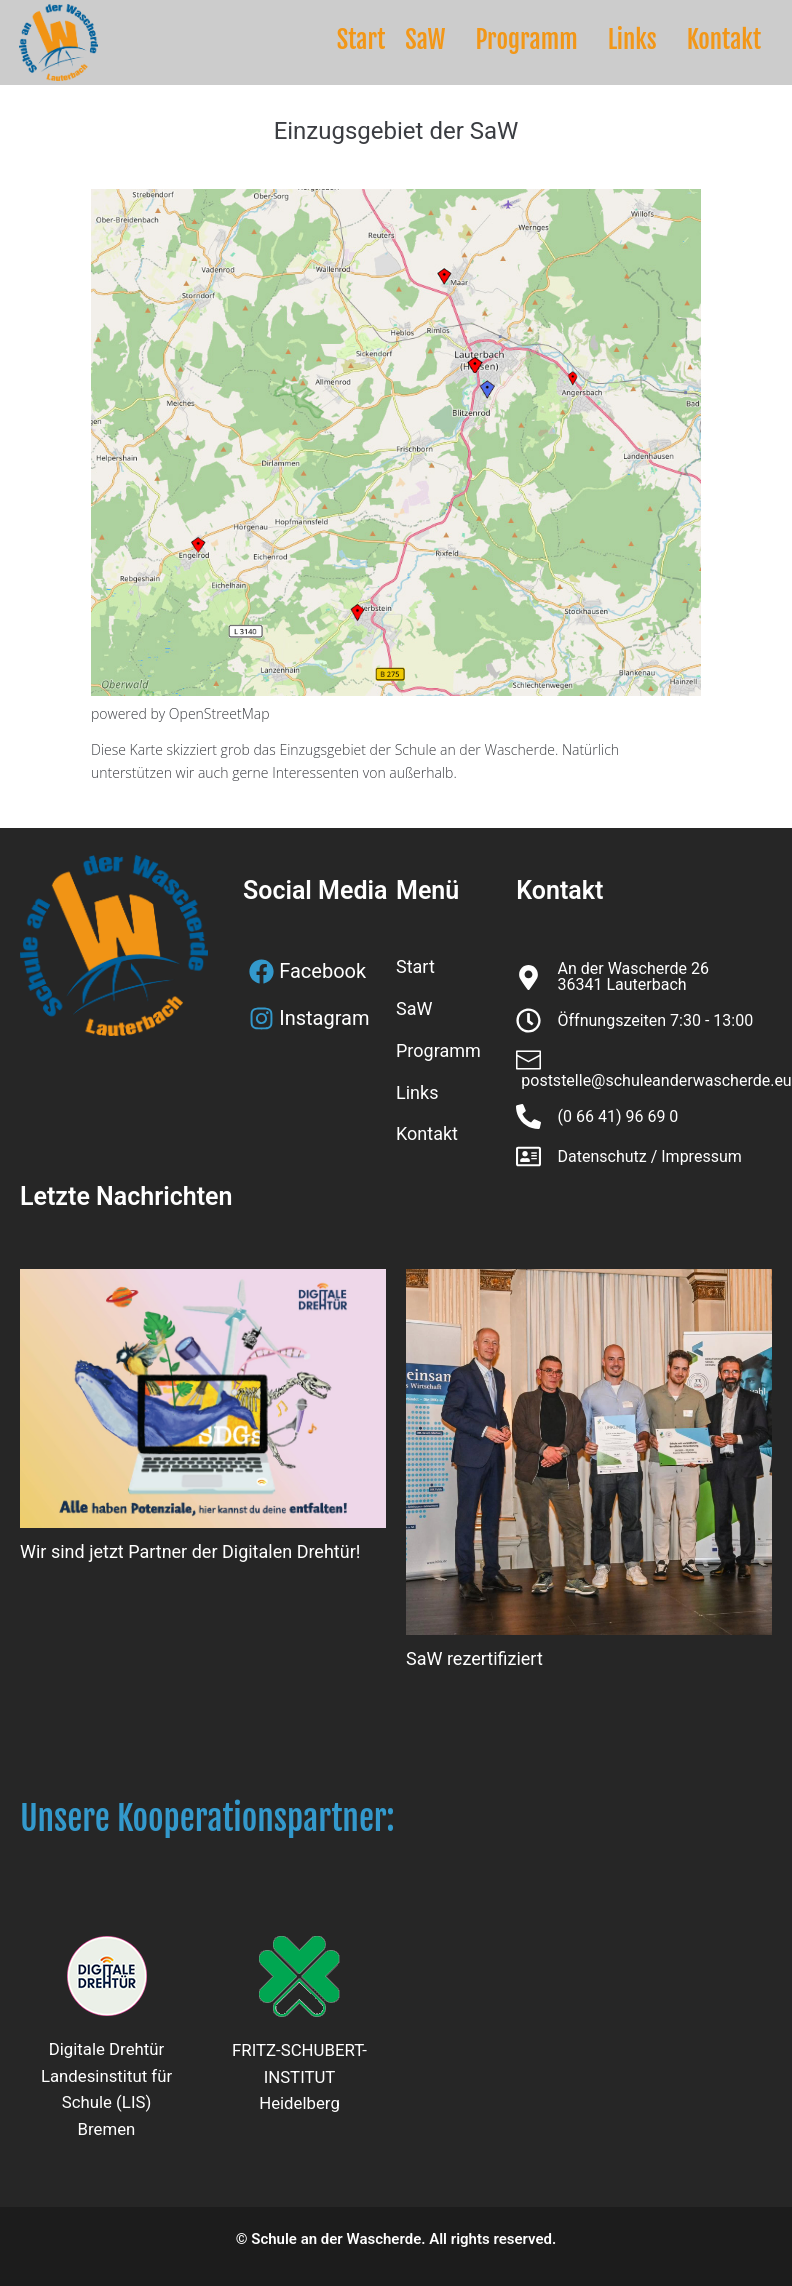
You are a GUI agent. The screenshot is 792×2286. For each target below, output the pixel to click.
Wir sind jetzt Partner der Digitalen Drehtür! (190, 1551)
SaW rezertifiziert (474, 1658)
